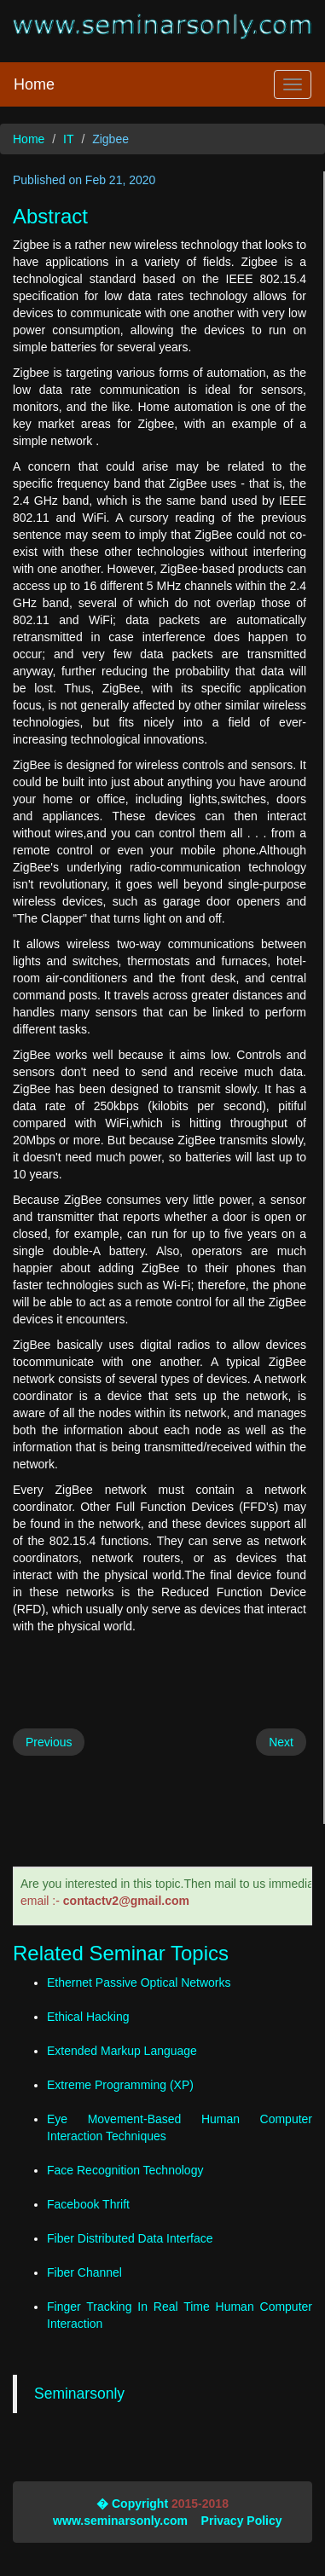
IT (68, 139)
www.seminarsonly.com (120, 2520)
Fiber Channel (84, 2272)
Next (281, 1742)
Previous (49, 1742)
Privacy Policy (241, 2520)
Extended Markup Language (122, 2051)
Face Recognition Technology (125, 2170)
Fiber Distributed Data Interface (130, 2238)
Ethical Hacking (88, 2016)
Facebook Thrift (88, 2204)
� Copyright (132, 2503)
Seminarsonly (79, 2393)
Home (34, 84)
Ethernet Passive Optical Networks (139, 1982)
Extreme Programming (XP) (120, 2085)
